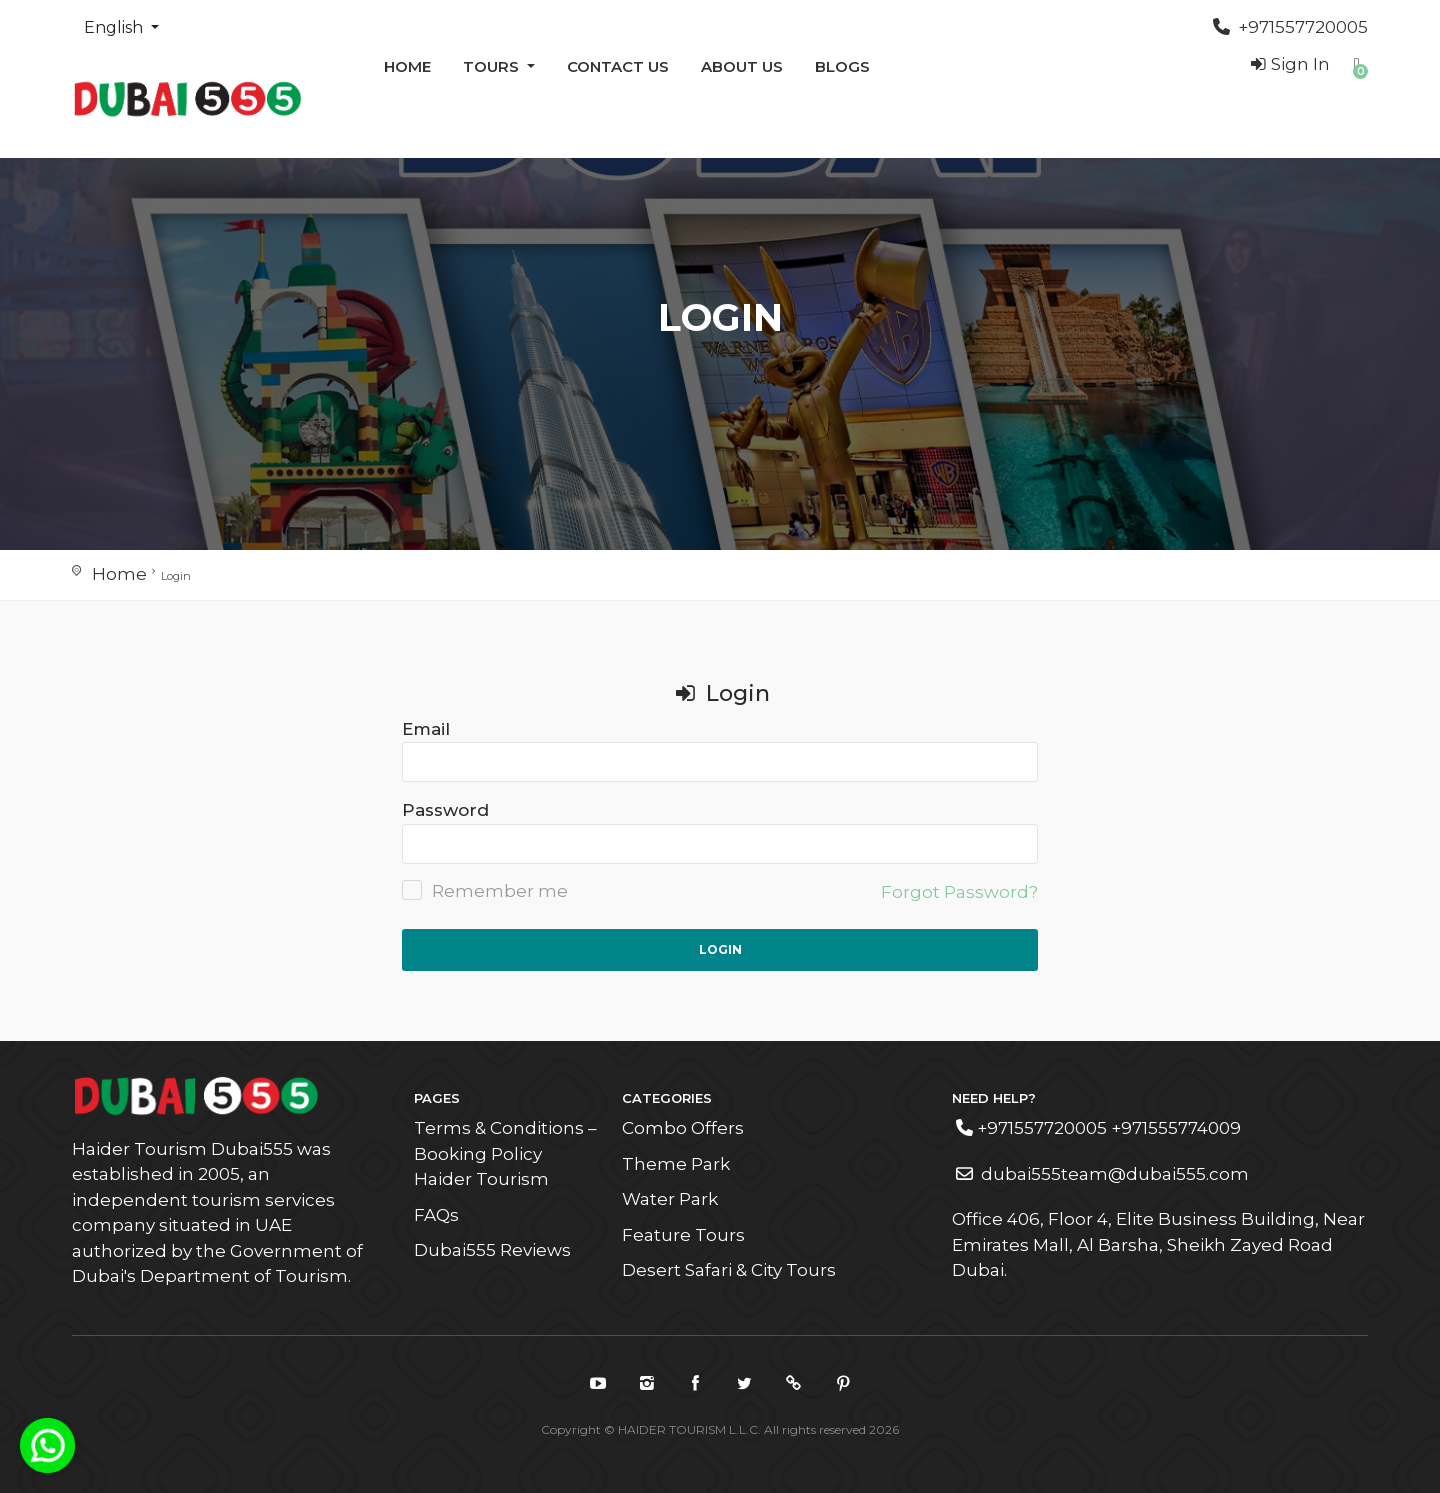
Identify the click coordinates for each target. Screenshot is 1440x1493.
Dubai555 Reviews (492, 1250)
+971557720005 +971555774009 (1098, 1128)
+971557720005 (1290, 27)
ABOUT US (742, 66)
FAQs (436, 1215)
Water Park (670, 1199)
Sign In (1288, 64)
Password (445, 810)
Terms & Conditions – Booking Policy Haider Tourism (505, 1153)
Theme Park (676, 1164)
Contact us (618, 66)
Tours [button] (493, 66)
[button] (1357, 64)
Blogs (842, 66)
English (115, 27)
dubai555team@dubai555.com (1102, 1174)
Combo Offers (683, 1128)
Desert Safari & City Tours (729, 1270)
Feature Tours (683, 1235)
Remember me (485, 890)
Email (426, 729)
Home (407, 66)
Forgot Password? (959, 892)
